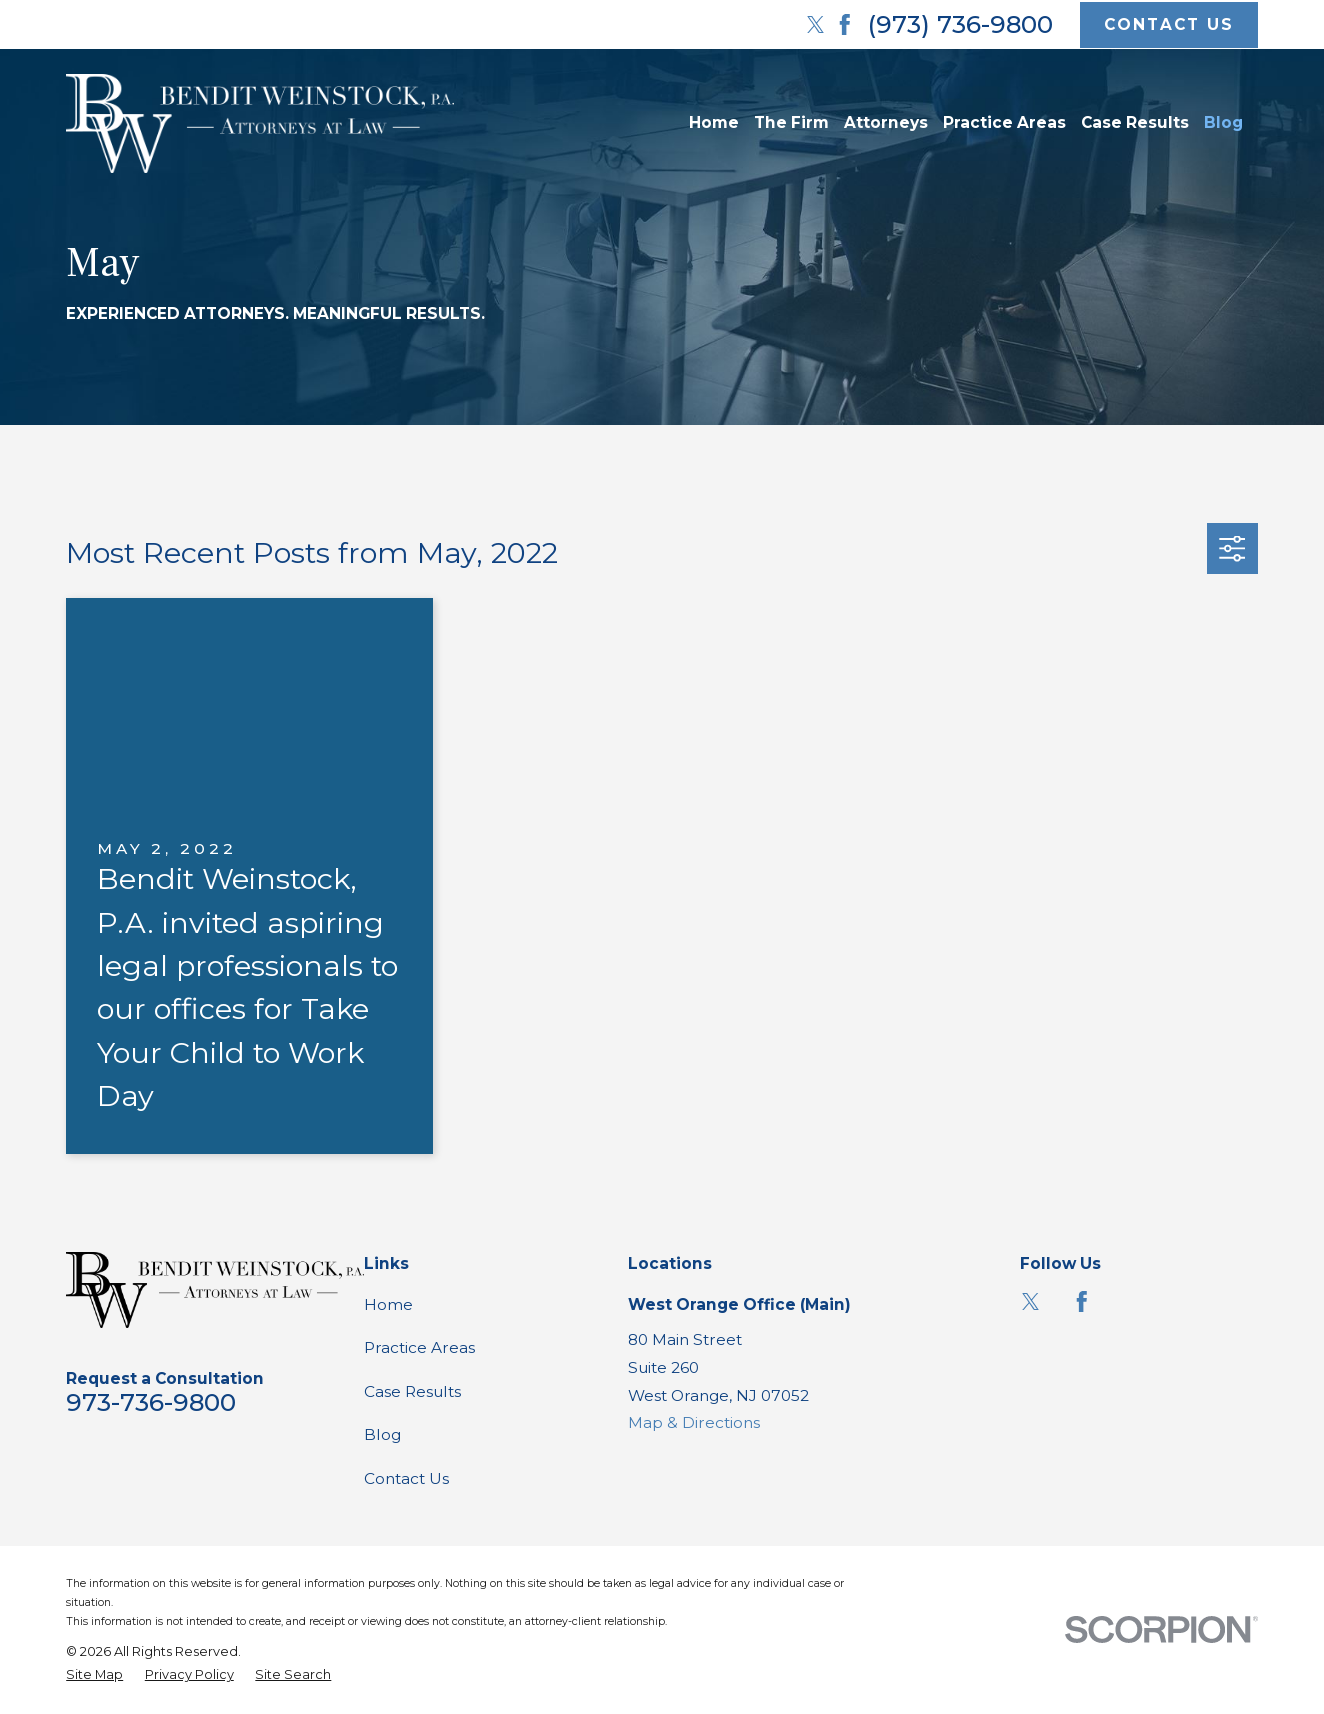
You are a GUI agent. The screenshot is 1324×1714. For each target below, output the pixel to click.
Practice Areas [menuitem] (1004, 122)
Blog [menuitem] (1223, 122)
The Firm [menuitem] (791, 122)
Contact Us (406, 1478)
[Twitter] (816, 25)
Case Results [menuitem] (1135, 122)
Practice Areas (419, 1347)
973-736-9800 (151, 1402)
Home (388, 1304)
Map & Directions (694, 1422)
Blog (382, 1434)
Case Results (412, 1391)
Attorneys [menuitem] (886, 122)
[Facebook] (845, 25)
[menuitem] (94, 1674)
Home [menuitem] (714, 122)
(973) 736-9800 (960, 24)
